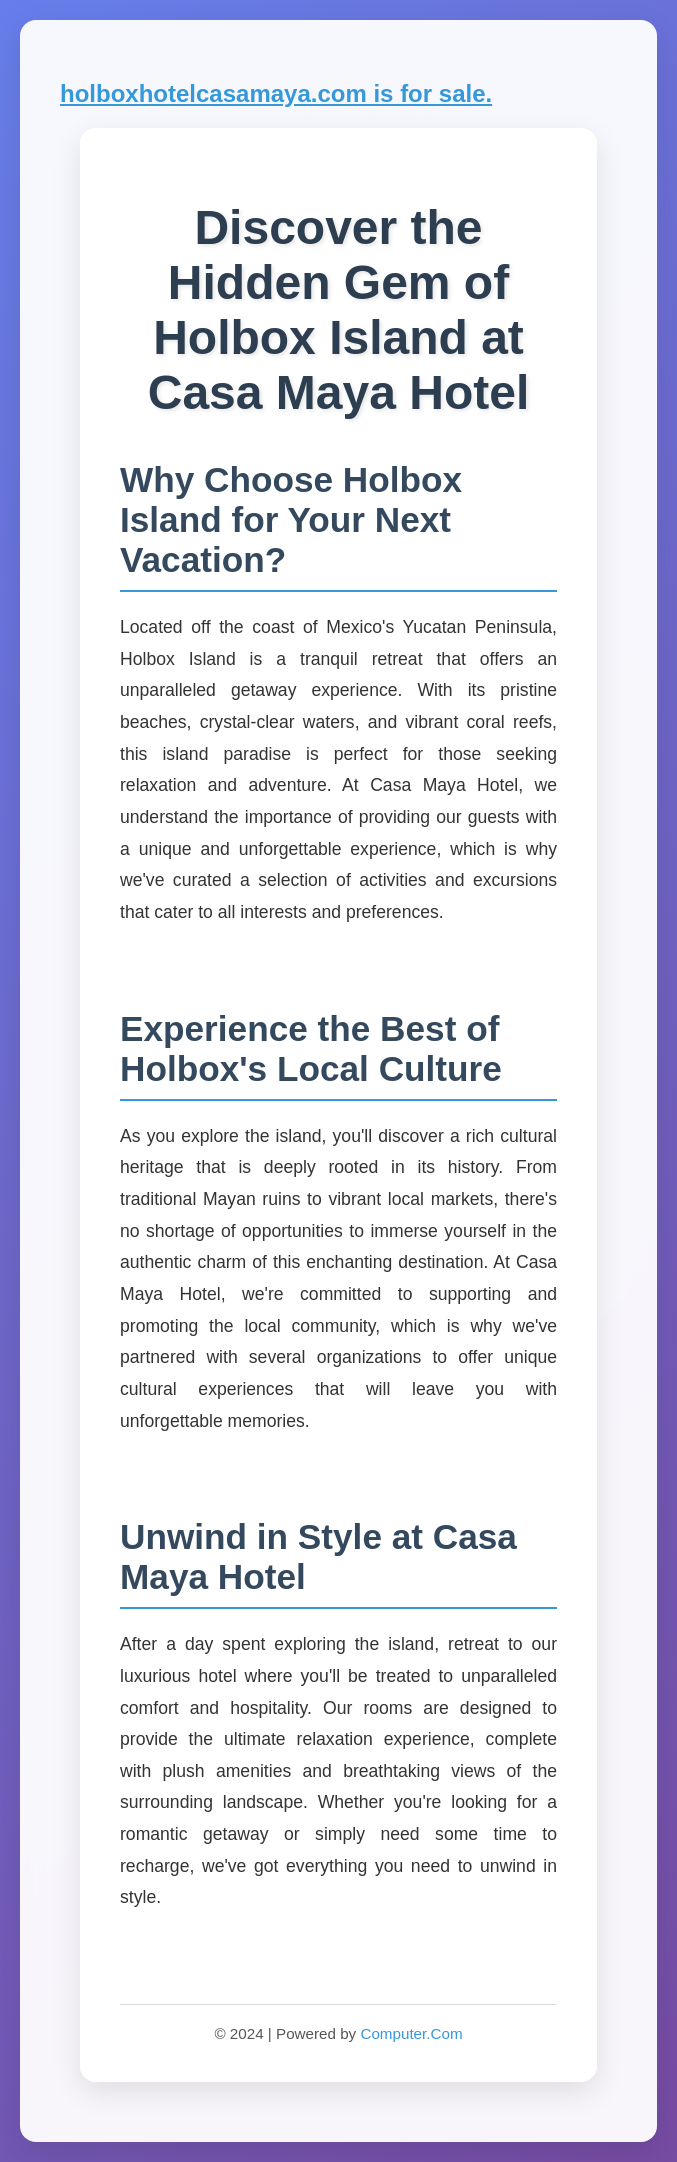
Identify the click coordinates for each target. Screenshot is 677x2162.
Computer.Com (411, 2033)
